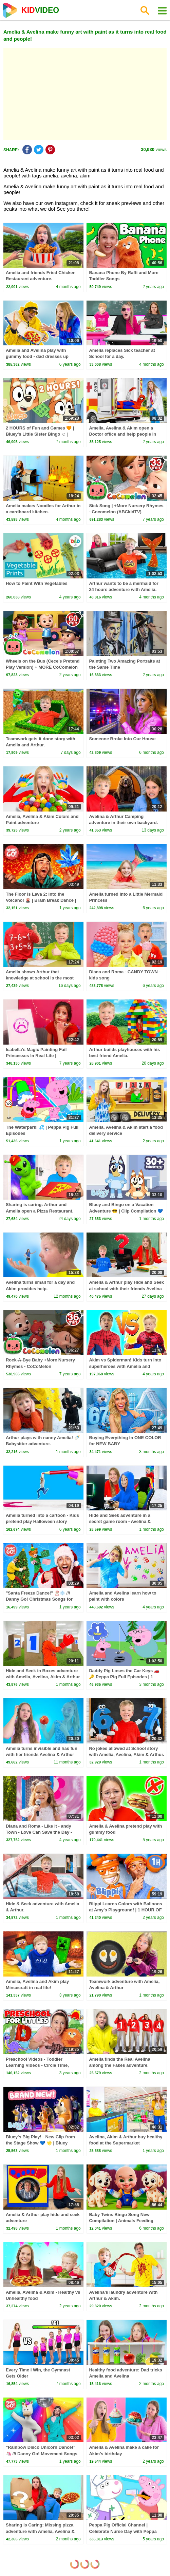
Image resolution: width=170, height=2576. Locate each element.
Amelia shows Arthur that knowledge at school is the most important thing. (40, 978)
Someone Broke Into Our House (122, 738)
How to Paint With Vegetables (37, 583)
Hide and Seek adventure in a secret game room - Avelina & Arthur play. (120, 1521)
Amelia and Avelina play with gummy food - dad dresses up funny (37, 356)
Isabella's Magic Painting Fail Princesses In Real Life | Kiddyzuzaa (36, 1055)
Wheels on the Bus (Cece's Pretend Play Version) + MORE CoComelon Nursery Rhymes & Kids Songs (43, 667)
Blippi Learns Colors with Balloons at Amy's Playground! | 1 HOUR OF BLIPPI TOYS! (125, 1910)
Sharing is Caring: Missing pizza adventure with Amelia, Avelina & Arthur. (40, 2531)
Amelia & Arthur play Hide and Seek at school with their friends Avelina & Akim (126, 1288)
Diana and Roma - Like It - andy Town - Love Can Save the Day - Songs (39, 1832)
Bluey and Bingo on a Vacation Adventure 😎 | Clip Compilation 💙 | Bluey (126, 1210)
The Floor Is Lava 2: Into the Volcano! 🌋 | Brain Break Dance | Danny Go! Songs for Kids (41, 900)
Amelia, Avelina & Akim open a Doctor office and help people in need (122, 434)
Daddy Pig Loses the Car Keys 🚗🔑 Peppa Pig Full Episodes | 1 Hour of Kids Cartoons (124, 1676)
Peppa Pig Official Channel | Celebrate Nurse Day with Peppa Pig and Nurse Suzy (122, 2531)
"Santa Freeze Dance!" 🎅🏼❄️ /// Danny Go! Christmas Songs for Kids (39, 1599)
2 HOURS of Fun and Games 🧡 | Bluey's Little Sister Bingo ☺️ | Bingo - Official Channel (40, 434)
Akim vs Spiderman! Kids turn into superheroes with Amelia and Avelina (125, 1366)
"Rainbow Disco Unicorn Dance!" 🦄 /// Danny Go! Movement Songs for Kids (41, 2453)
